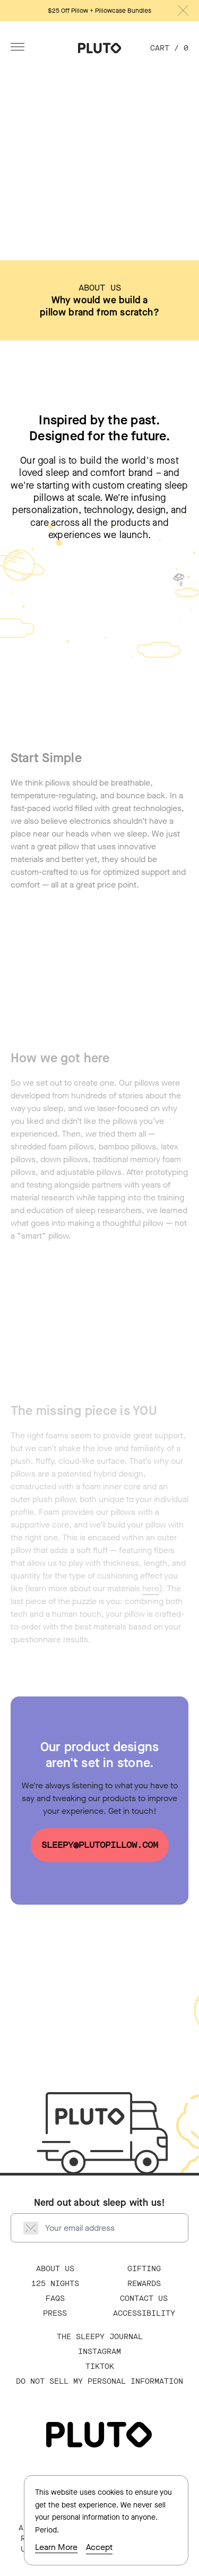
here (150, 1590)
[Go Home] (100, 48)
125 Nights (55, 2284)
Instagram (99, 2352)
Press (55, 2313)
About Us (55, 2269)
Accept (99, 2547)
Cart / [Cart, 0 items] (169, 48)
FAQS (55, 2298)
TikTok (99, 2366)
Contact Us (144, 2298)
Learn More (56, 2547)
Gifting (144, 2269)
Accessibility (144, 2313)
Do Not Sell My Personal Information (99, 2381)
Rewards (144, 2284)
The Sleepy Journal (100, 2337)
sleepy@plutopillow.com (99, 1844)
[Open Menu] (17, 46)
